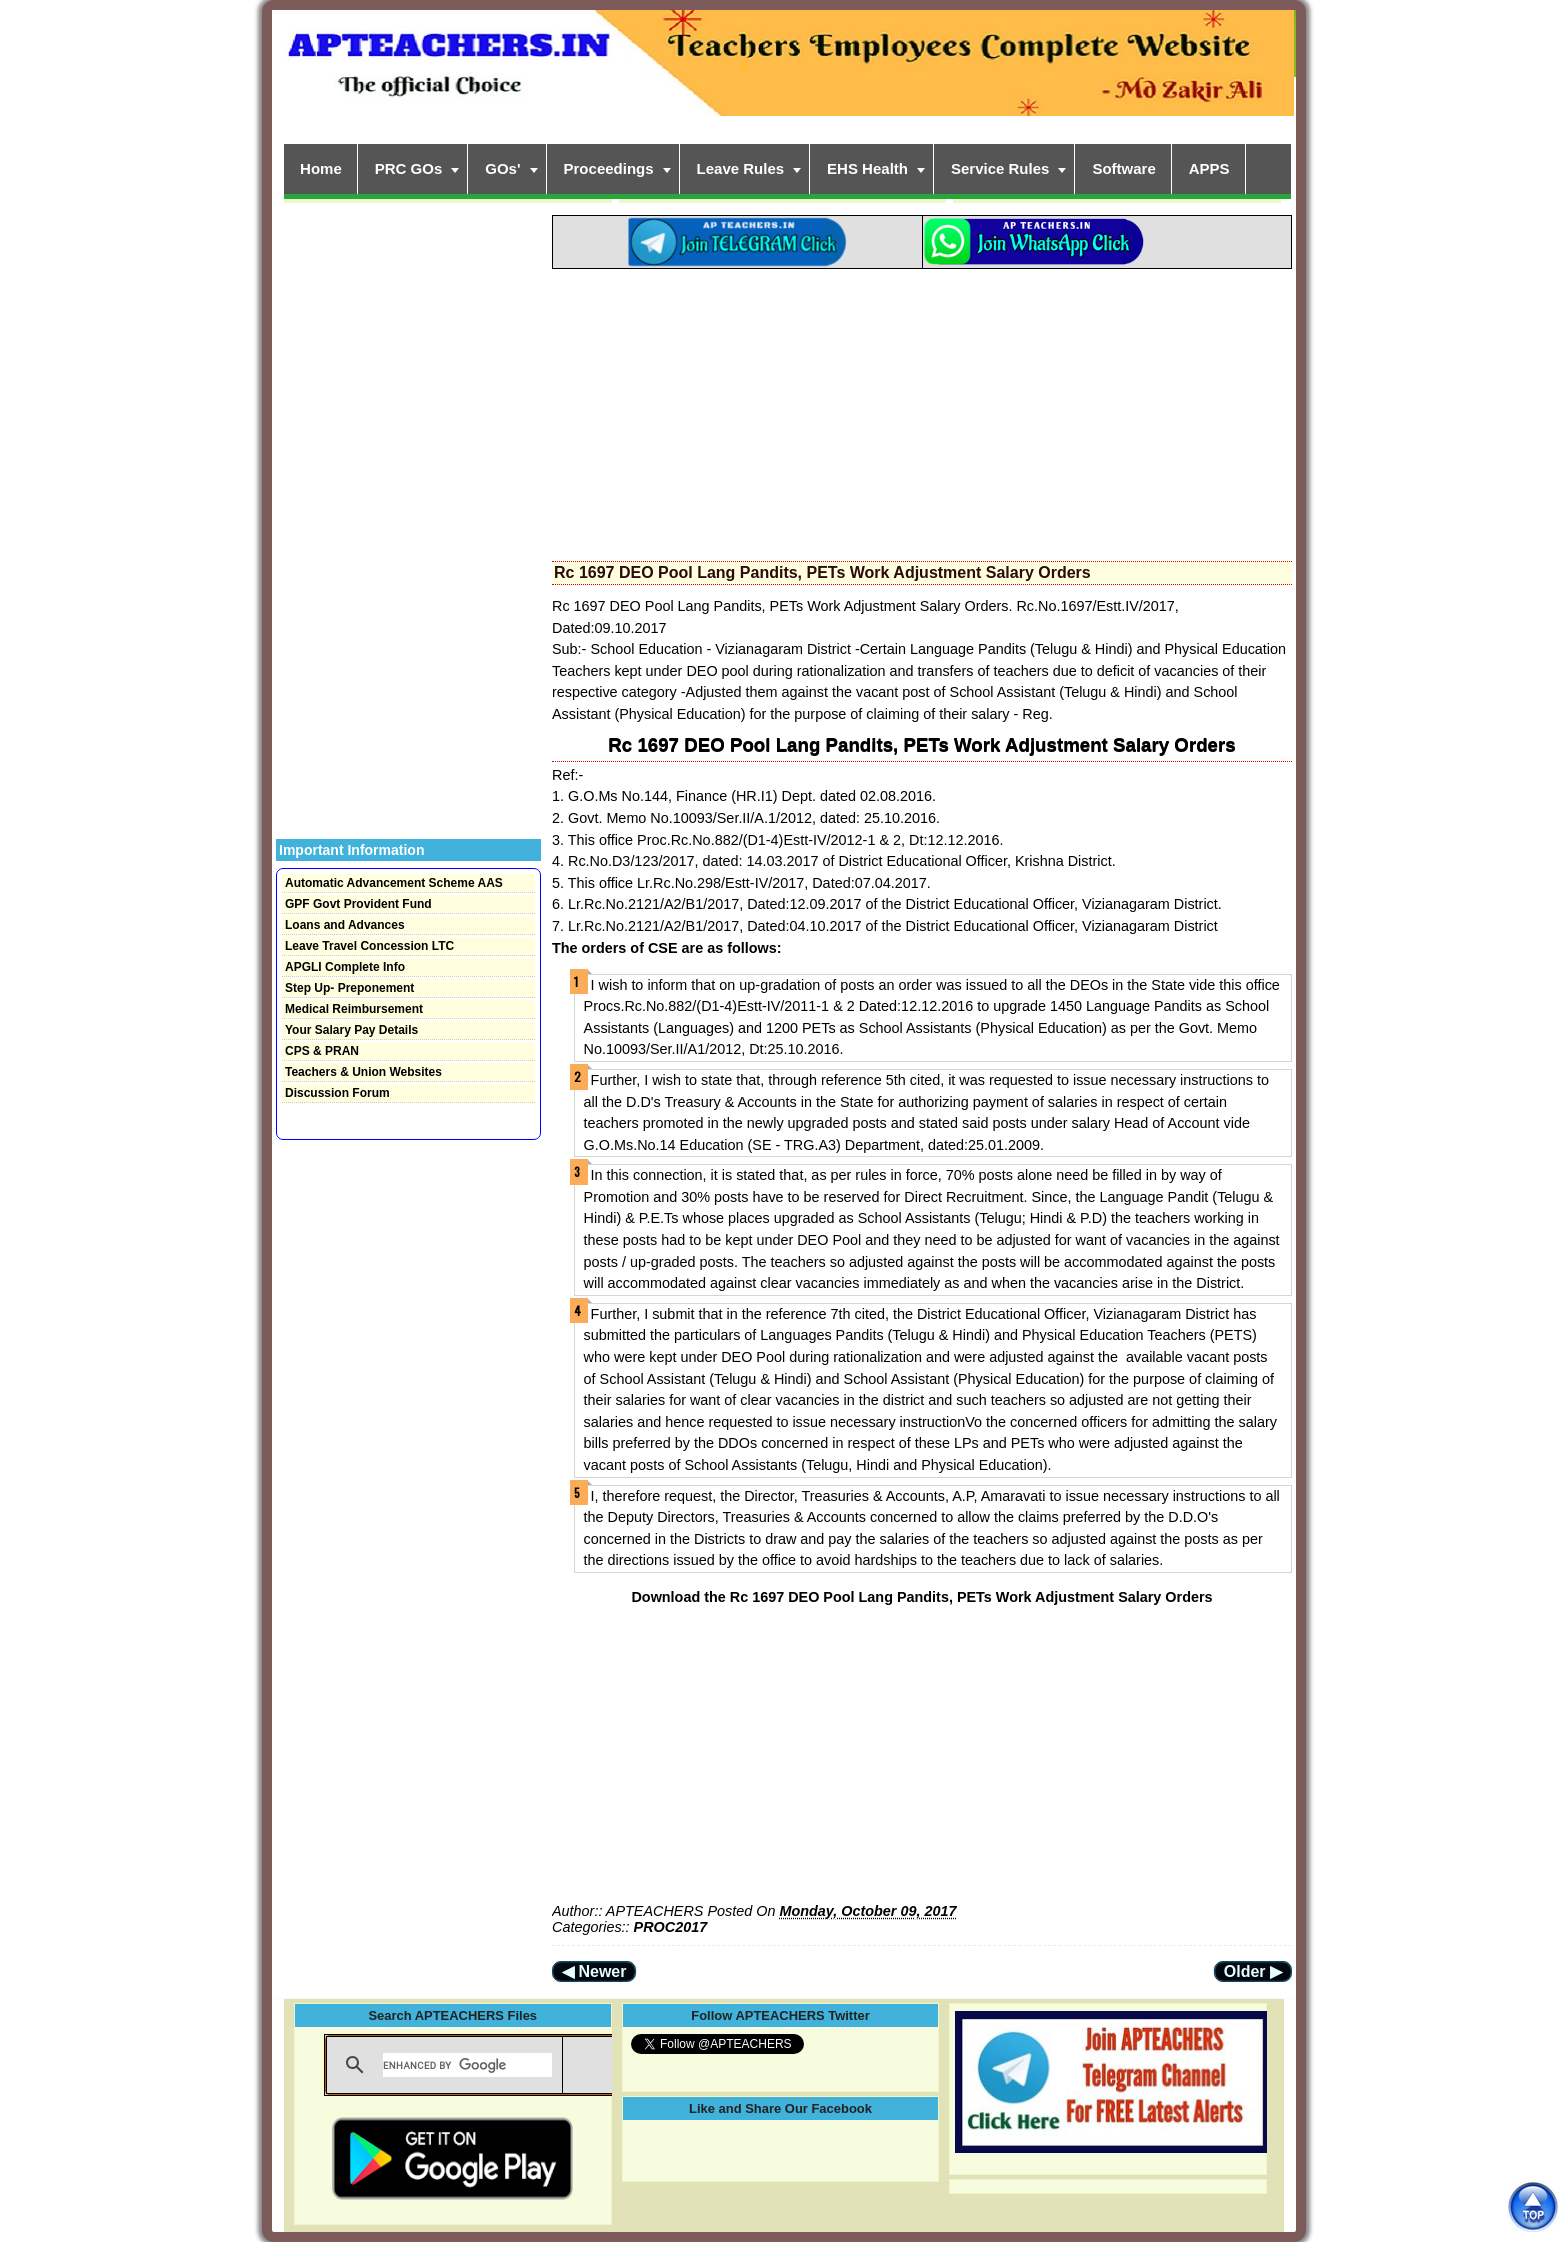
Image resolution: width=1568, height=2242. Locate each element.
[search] (467, 2065)
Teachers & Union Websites (363, 1072)
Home (321, 168)
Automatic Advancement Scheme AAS (394, 883)
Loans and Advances (345, 925)
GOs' (502, 168)
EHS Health (867, 168)
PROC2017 (671, 1927)
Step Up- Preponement (349, 988)
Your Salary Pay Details (351, 1030)
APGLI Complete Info (345, 967)
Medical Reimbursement (354, 1009)
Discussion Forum (337, 1093)
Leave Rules (741, 168)
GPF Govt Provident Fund (358, 904)
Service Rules (1000, 168)
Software (1123, 168)
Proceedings (609, 168)
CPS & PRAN (322, 1051)
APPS (1209, 168)
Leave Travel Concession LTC (369, 946)
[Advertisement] (922, 409)
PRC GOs (409, 168)
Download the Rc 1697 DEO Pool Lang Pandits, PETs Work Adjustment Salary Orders (921, 1597)
